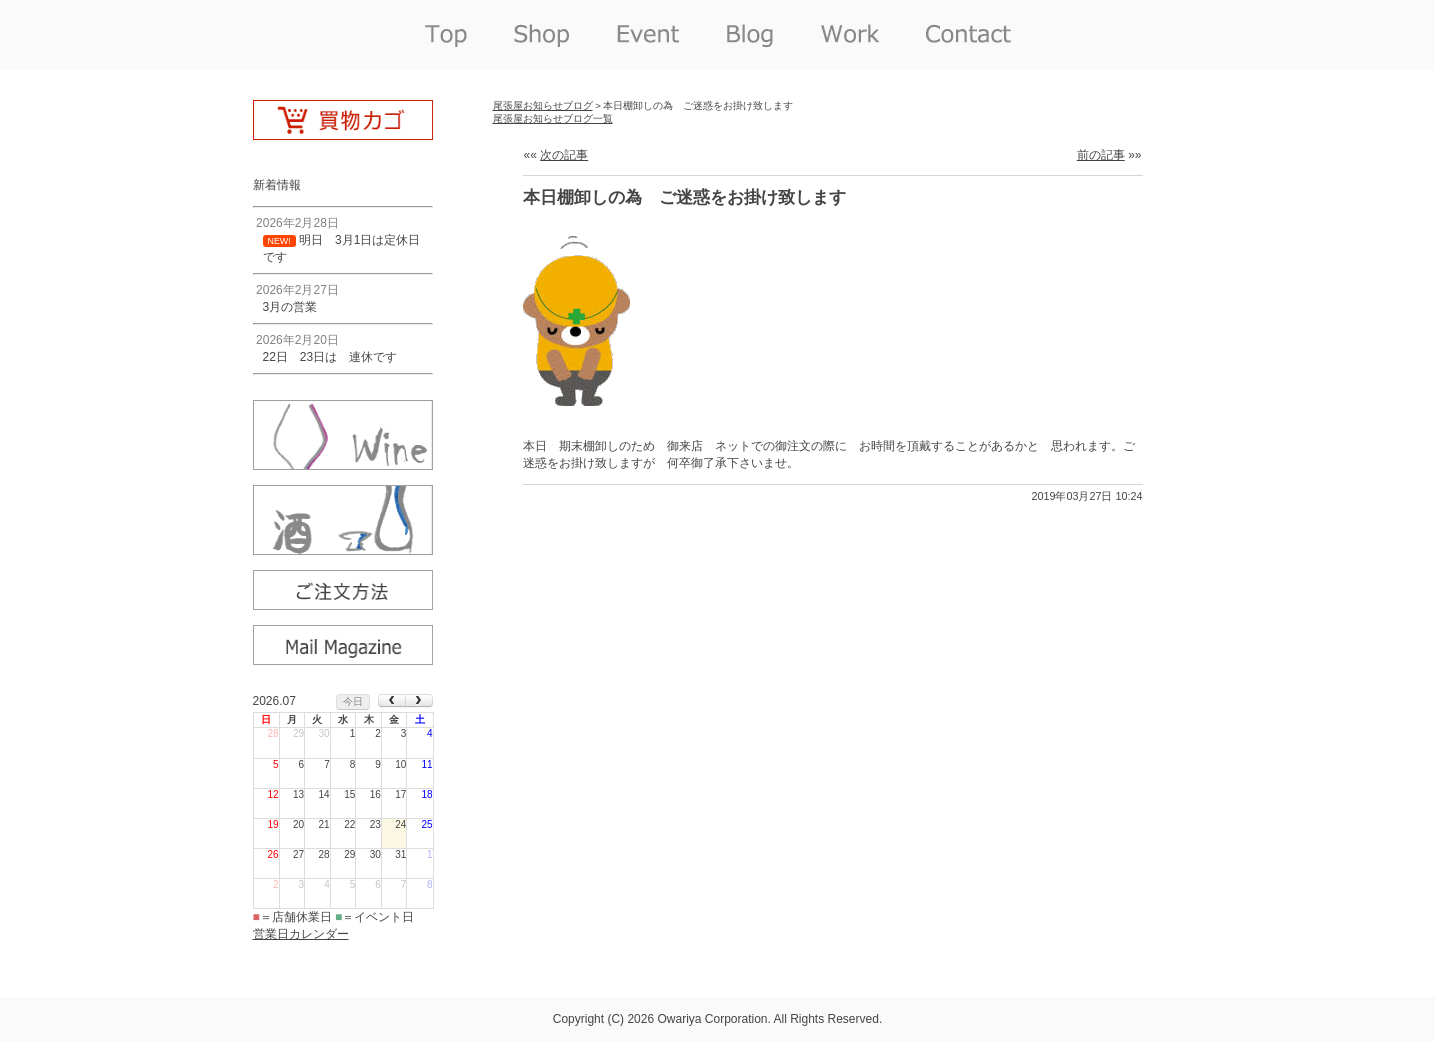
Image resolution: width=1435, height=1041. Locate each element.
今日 (353, 701)
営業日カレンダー (301, 934)
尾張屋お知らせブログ (543, 105)
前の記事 (1101, 155)
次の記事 (564, 155)
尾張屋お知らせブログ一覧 (553, 118)
